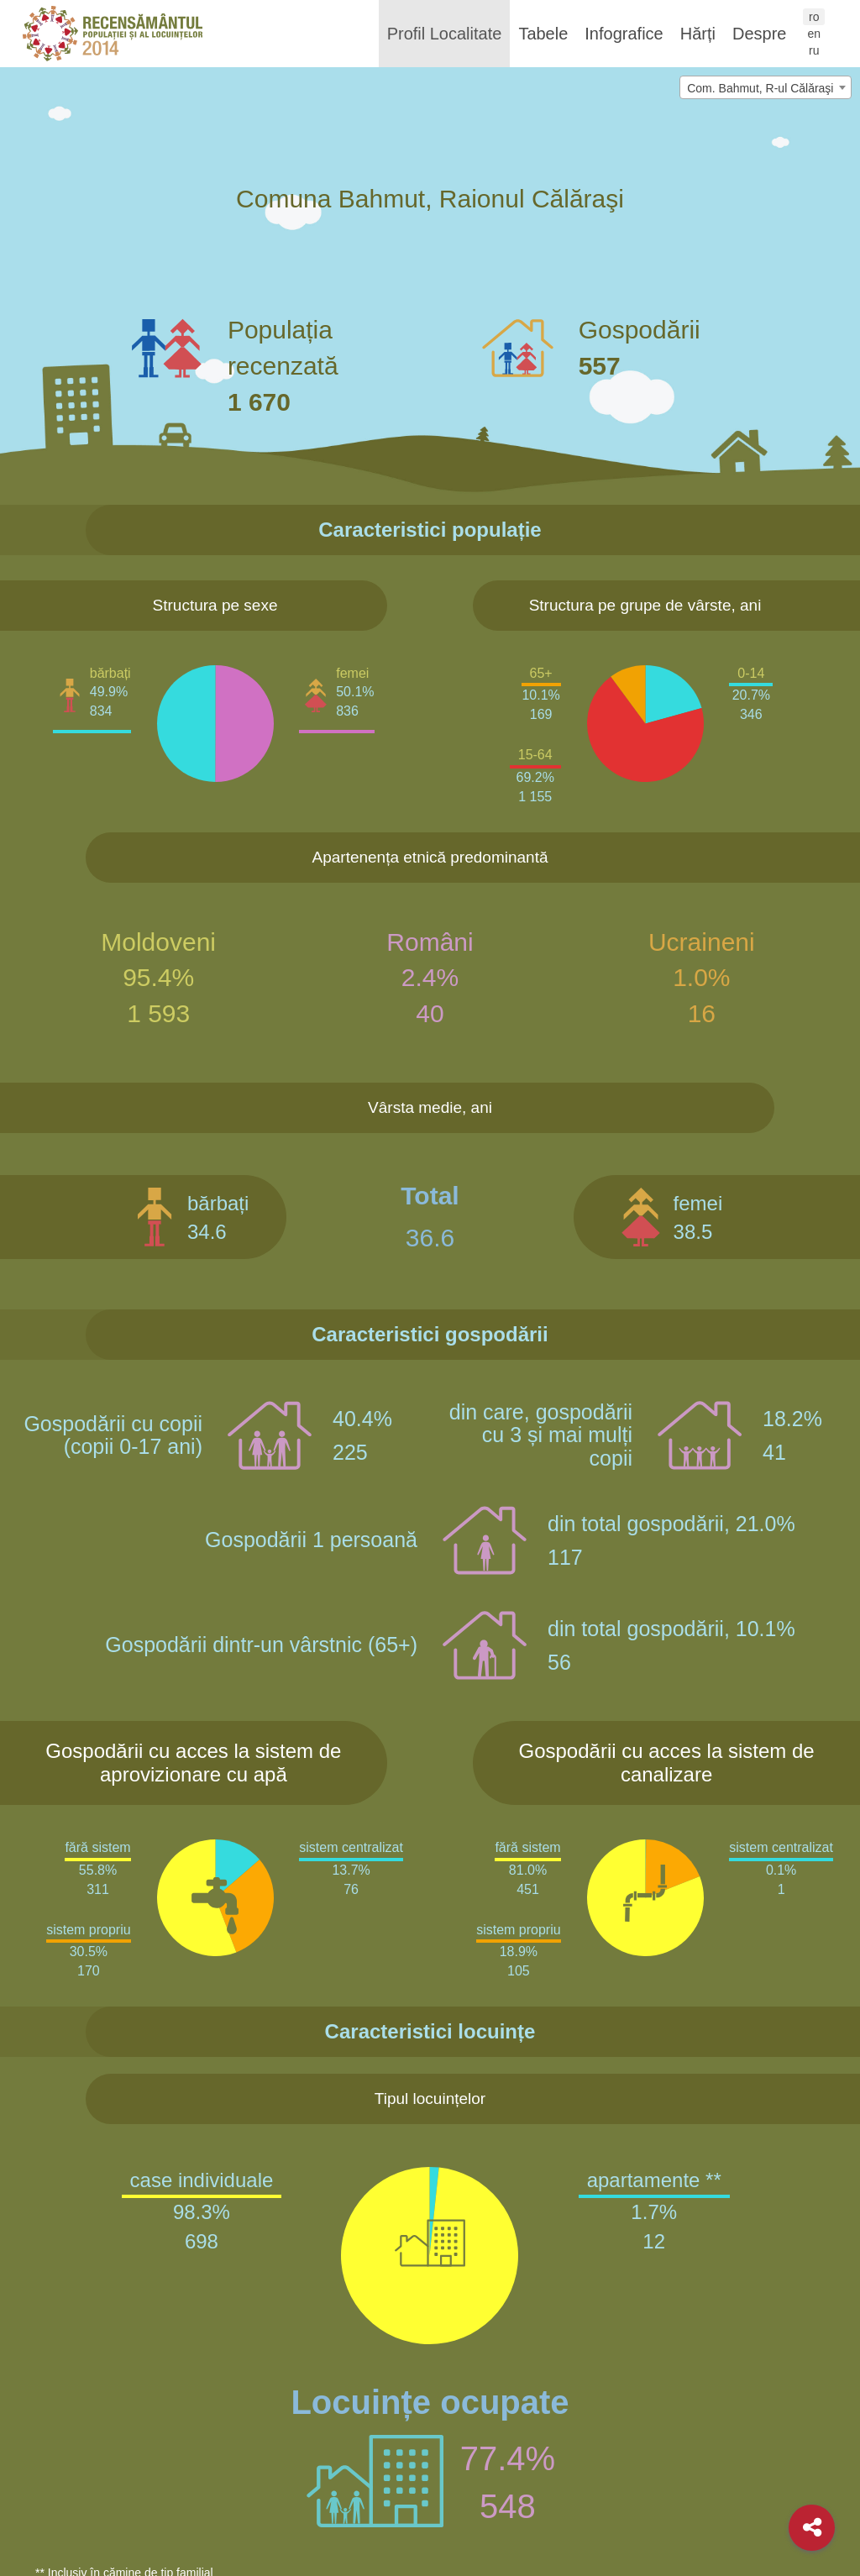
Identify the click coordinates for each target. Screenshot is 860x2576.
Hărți (698, 33)
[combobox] (765, 87)
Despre (759, 33)
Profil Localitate (444, 33)
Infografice (624, 33)
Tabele (543, 33)
